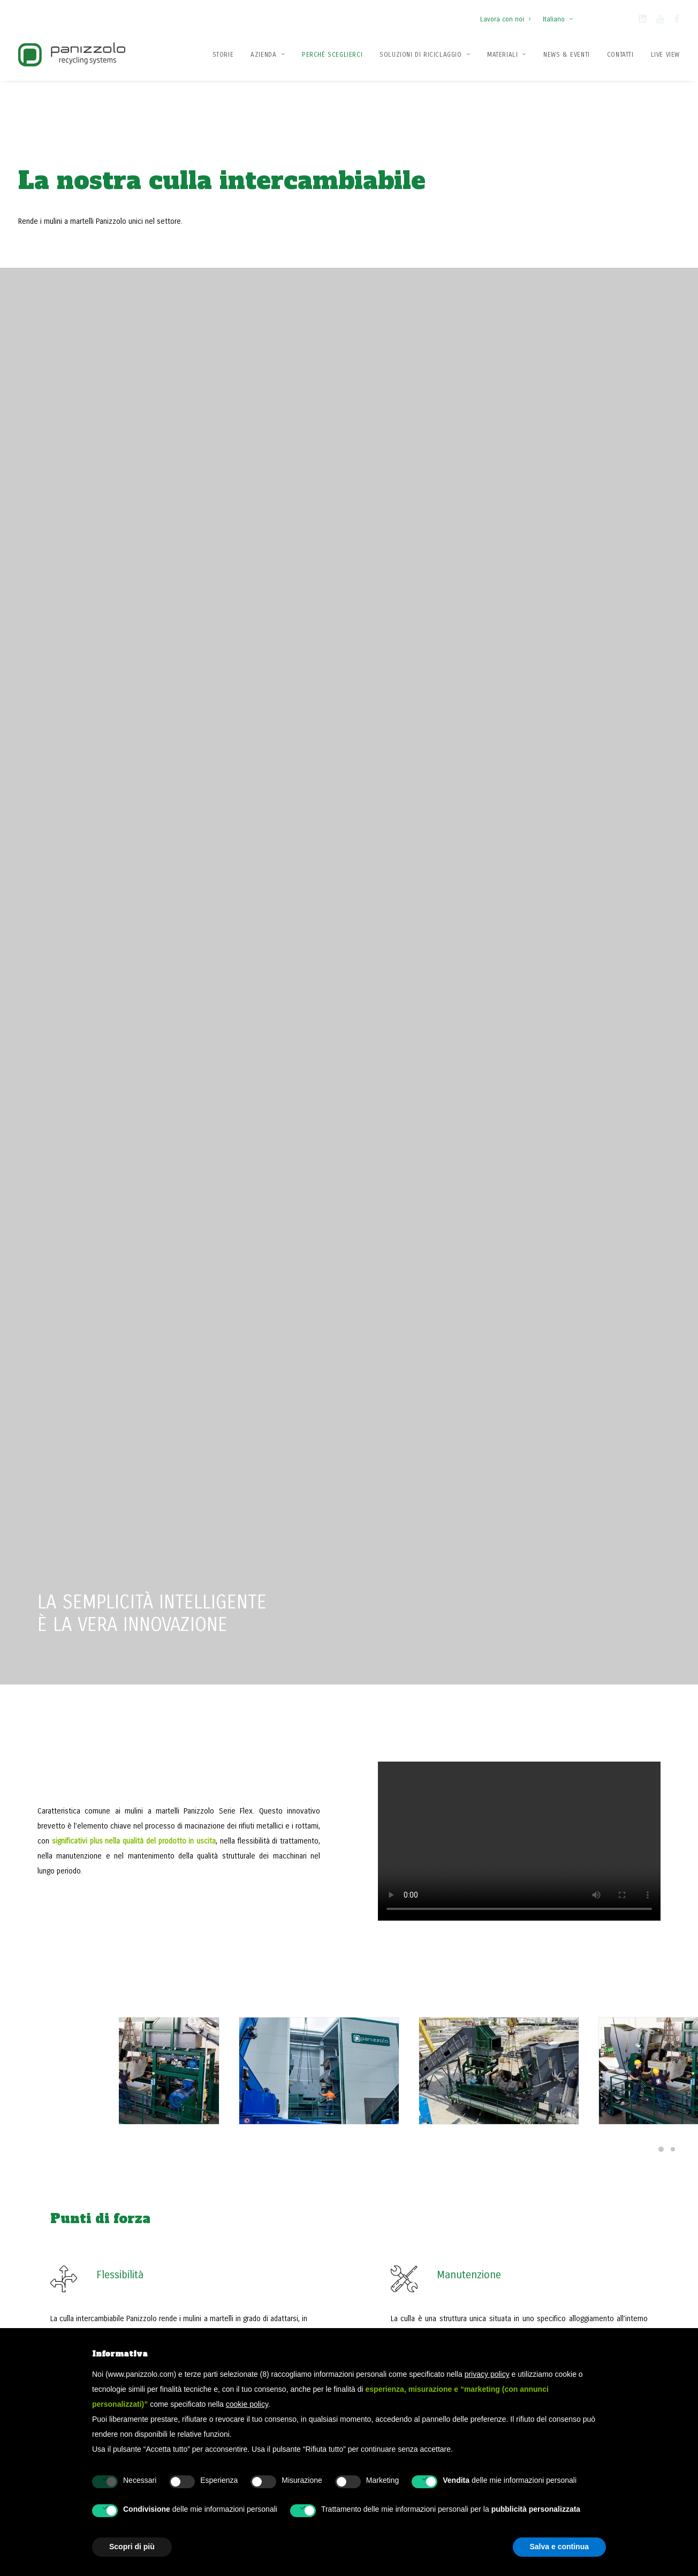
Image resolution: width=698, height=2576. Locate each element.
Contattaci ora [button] (577, 2087)
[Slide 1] (681, 917)
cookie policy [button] (247, 2404)
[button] (643, 21)
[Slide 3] (637, 1709)
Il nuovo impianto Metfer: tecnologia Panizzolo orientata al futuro (312, 1611)
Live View (665, 54)
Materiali (506, 54)
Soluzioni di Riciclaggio (425, 54)
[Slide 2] (626, 1709)
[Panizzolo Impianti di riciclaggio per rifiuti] (71, 54)
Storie (223, 54)
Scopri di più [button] (90, 1664)
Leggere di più (292, 1663)
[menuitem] (507, 14)
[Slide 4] (649, 1709)
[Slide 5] (661, 1709)
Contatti (620, 54)
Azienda (268, 54)
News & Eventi (566, 54)
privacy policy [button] (487, 2374)
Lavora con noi (505, 19)
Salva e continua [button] (559, 2546)
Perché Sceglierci (332, 54)
